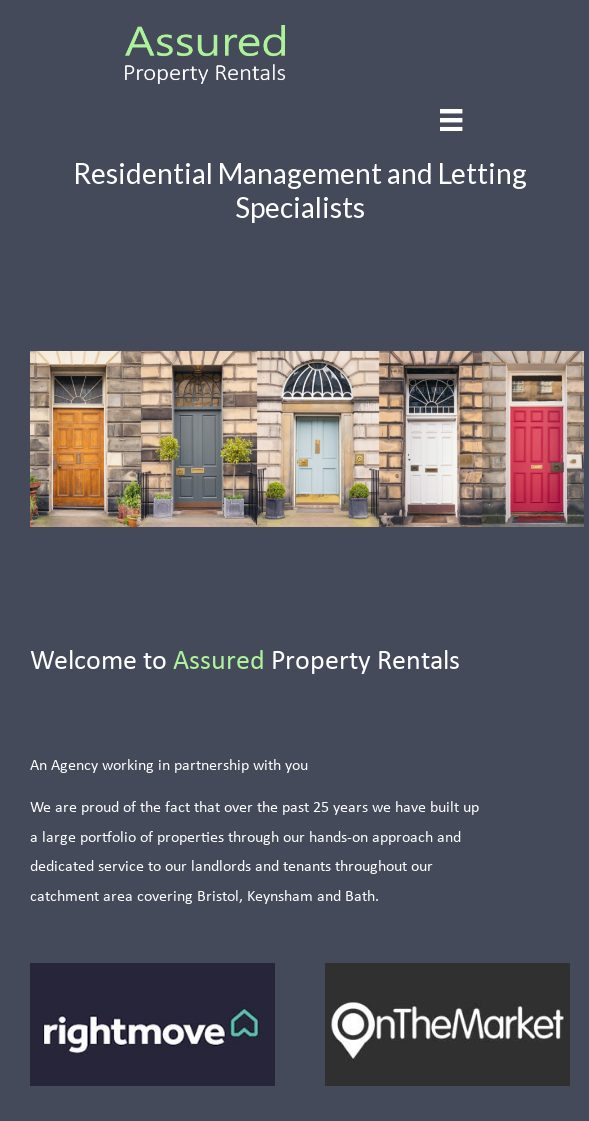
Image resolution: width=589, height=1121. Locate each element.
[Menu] (451, 121)
